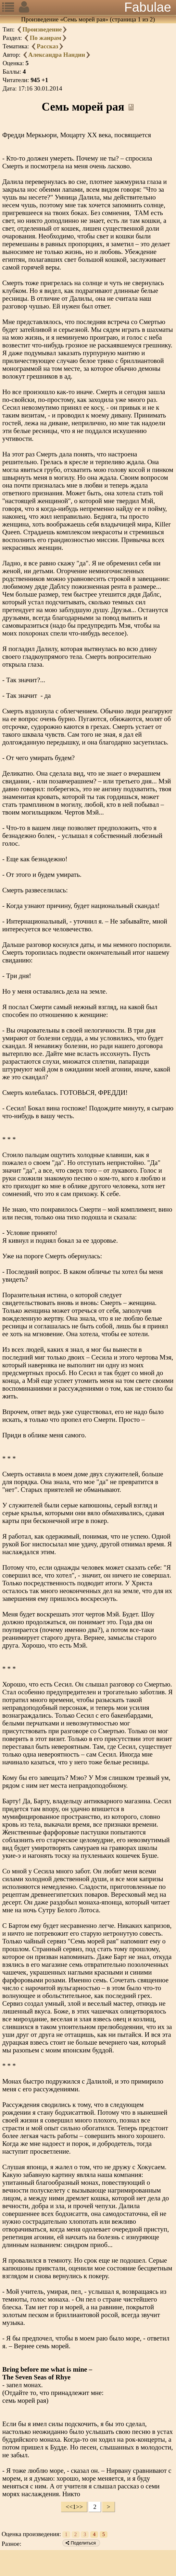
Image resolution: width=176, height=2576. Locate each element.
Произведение (42, 29)
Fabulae (147, 7)
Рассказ (47, 46)
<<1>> (74, 2506)
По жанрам (45, 37)
